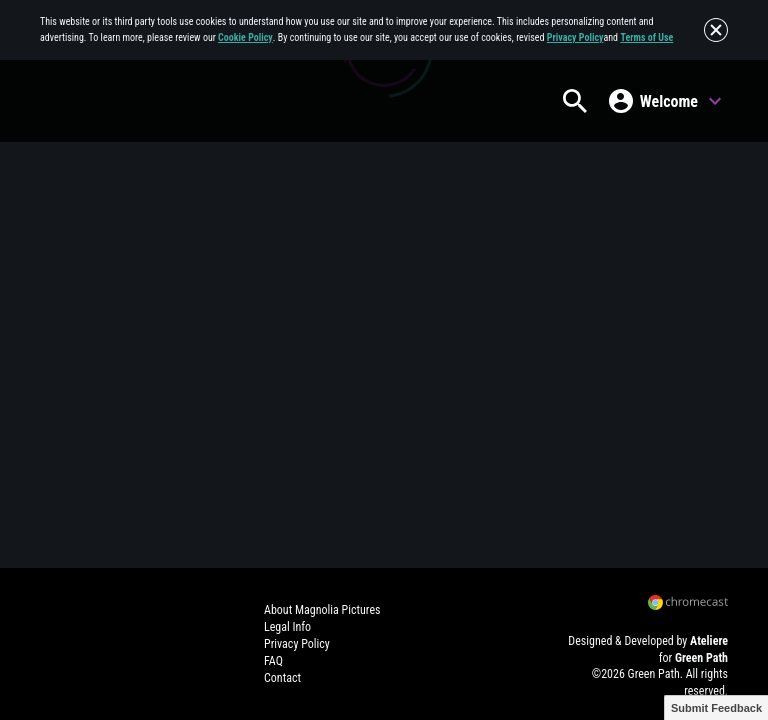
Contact (282, 678)
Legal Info (287, 627)
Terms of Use (646, 37)
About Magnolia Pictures (322, 610)
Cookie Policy (245, 37)
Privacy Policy (575, 37)
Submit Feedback (716, 708)
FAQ (273, 661)
